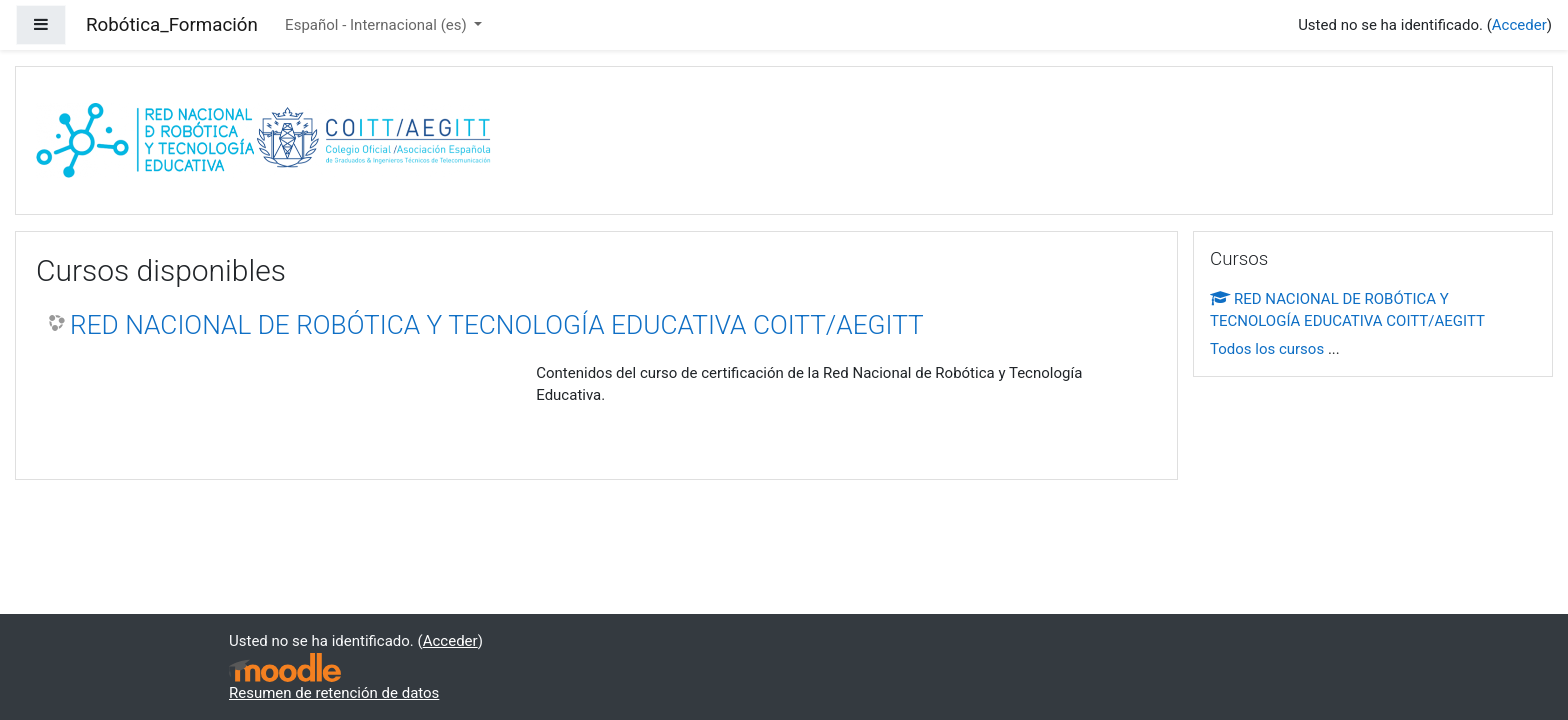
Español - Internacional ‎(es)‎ (377, 25)
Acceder (1519, 25)
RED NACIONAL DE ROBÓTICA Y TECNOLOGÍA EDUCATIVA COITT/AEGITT (497, 325)
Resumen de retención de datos (334, 693)
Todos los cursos (1267, 349)
